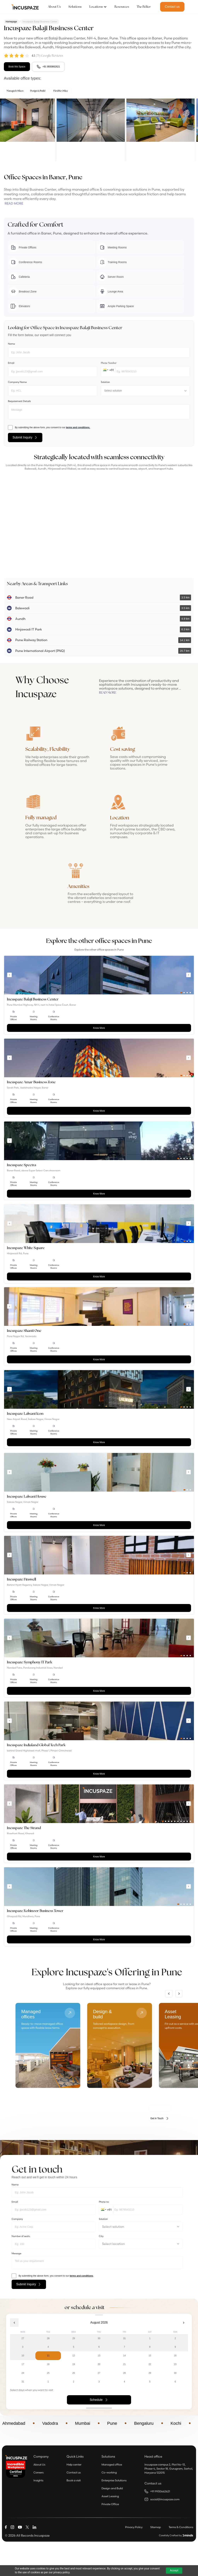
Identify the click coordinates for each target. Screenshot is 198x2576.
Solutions (75, 7)
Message (16, 2253)
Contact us (74, 2472)
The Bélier (144, 7)
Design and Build (112, 2488)
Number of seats (21, 2236)
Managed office (112, 2464)
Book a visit (74, 2480)
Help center (74, 2464)
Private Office (110, 2504)
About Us (54, 7)
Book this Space (17, 66)
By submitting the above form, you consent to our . (56, 2276)
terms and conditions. (78, 427)
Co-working (109, 2472)
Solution (103, 2219)
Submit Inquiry (25, 437)
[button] (105, 370)
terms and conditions (81, 2275)
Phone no (104, 2202)
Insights (38, 2480)
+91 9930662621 (48, 67)
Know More (99, 1028)
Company (17, 2219)
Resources (121, 7)
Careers (38, 2472)
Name (15, 2184)
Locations (98, 7)
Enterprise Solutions (114, 2480)
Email (15, 2202)
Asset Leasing (110, 2496)
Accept (174, 2570)
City (101, 2236)
